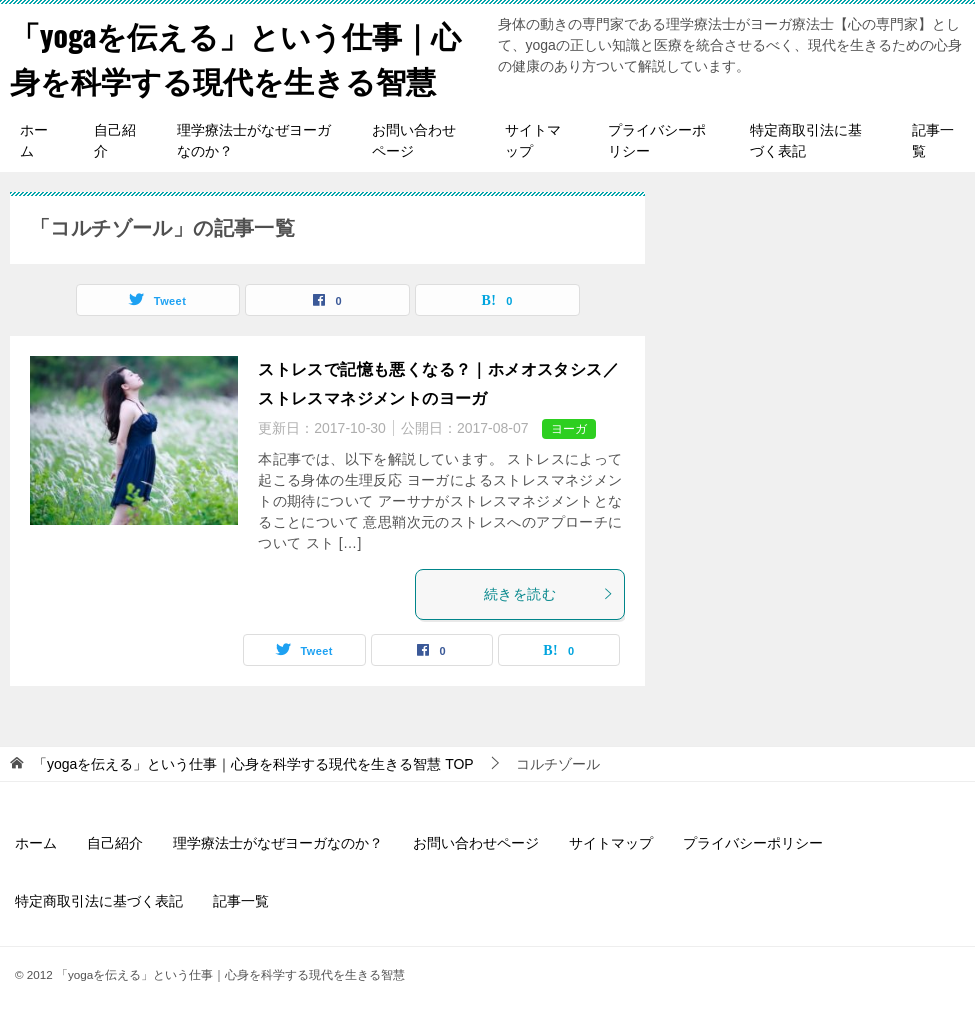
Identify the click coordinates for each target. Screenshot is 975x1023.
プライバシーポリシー (657, 140)
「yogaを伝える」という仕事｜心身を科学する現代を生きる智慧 (236, 57)
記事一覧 (933, 140)
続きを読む (549, 594)
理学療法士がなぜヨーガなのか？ (254, 140)
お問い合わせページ (414, 140)
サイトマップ (533, 140)
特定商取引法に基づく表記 (806, 140)
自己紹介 (115, 140)
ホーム (34, 140)
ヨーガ (569, 429)
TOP (253, 764)
